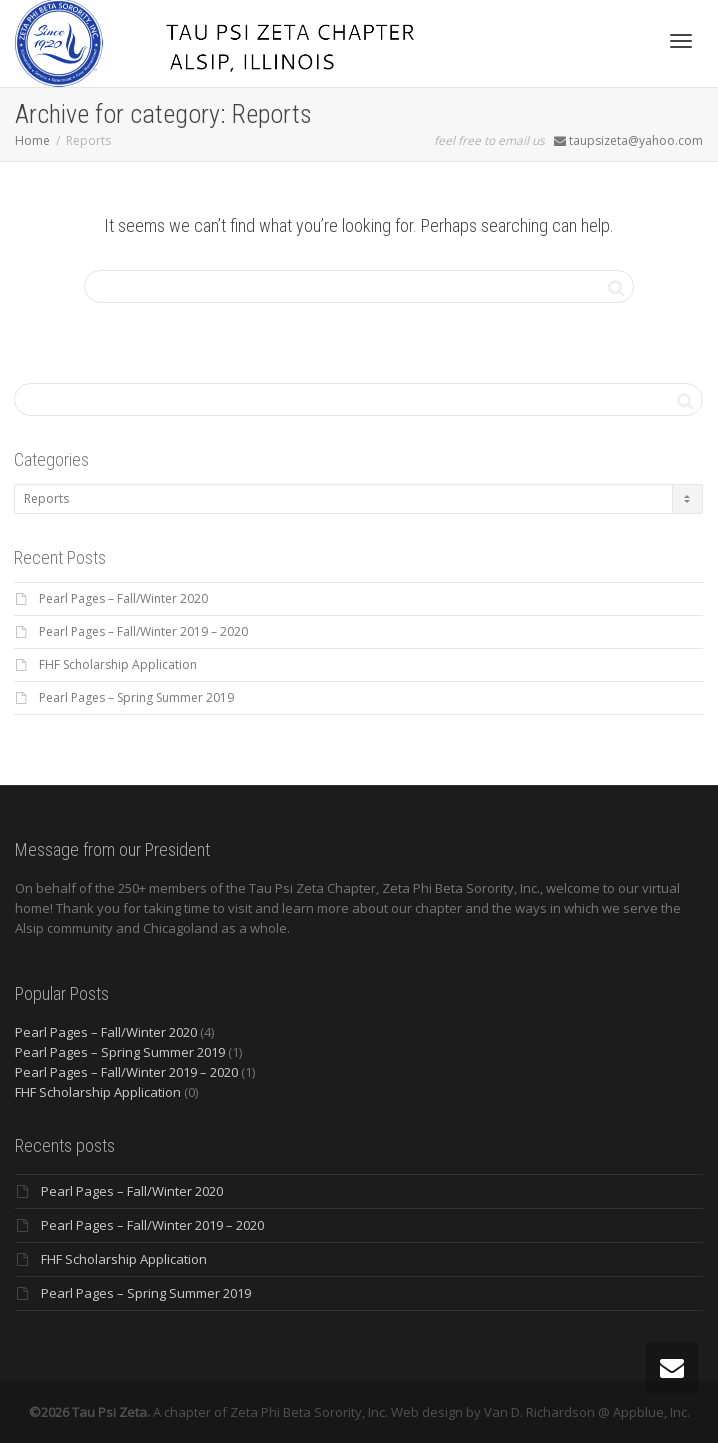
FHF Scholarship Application (118, 664)
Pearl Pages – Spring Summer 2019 (136, 697)
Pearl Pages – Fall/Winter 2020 (123, 598)
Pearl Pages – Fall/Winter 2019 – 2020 (143, 631)
